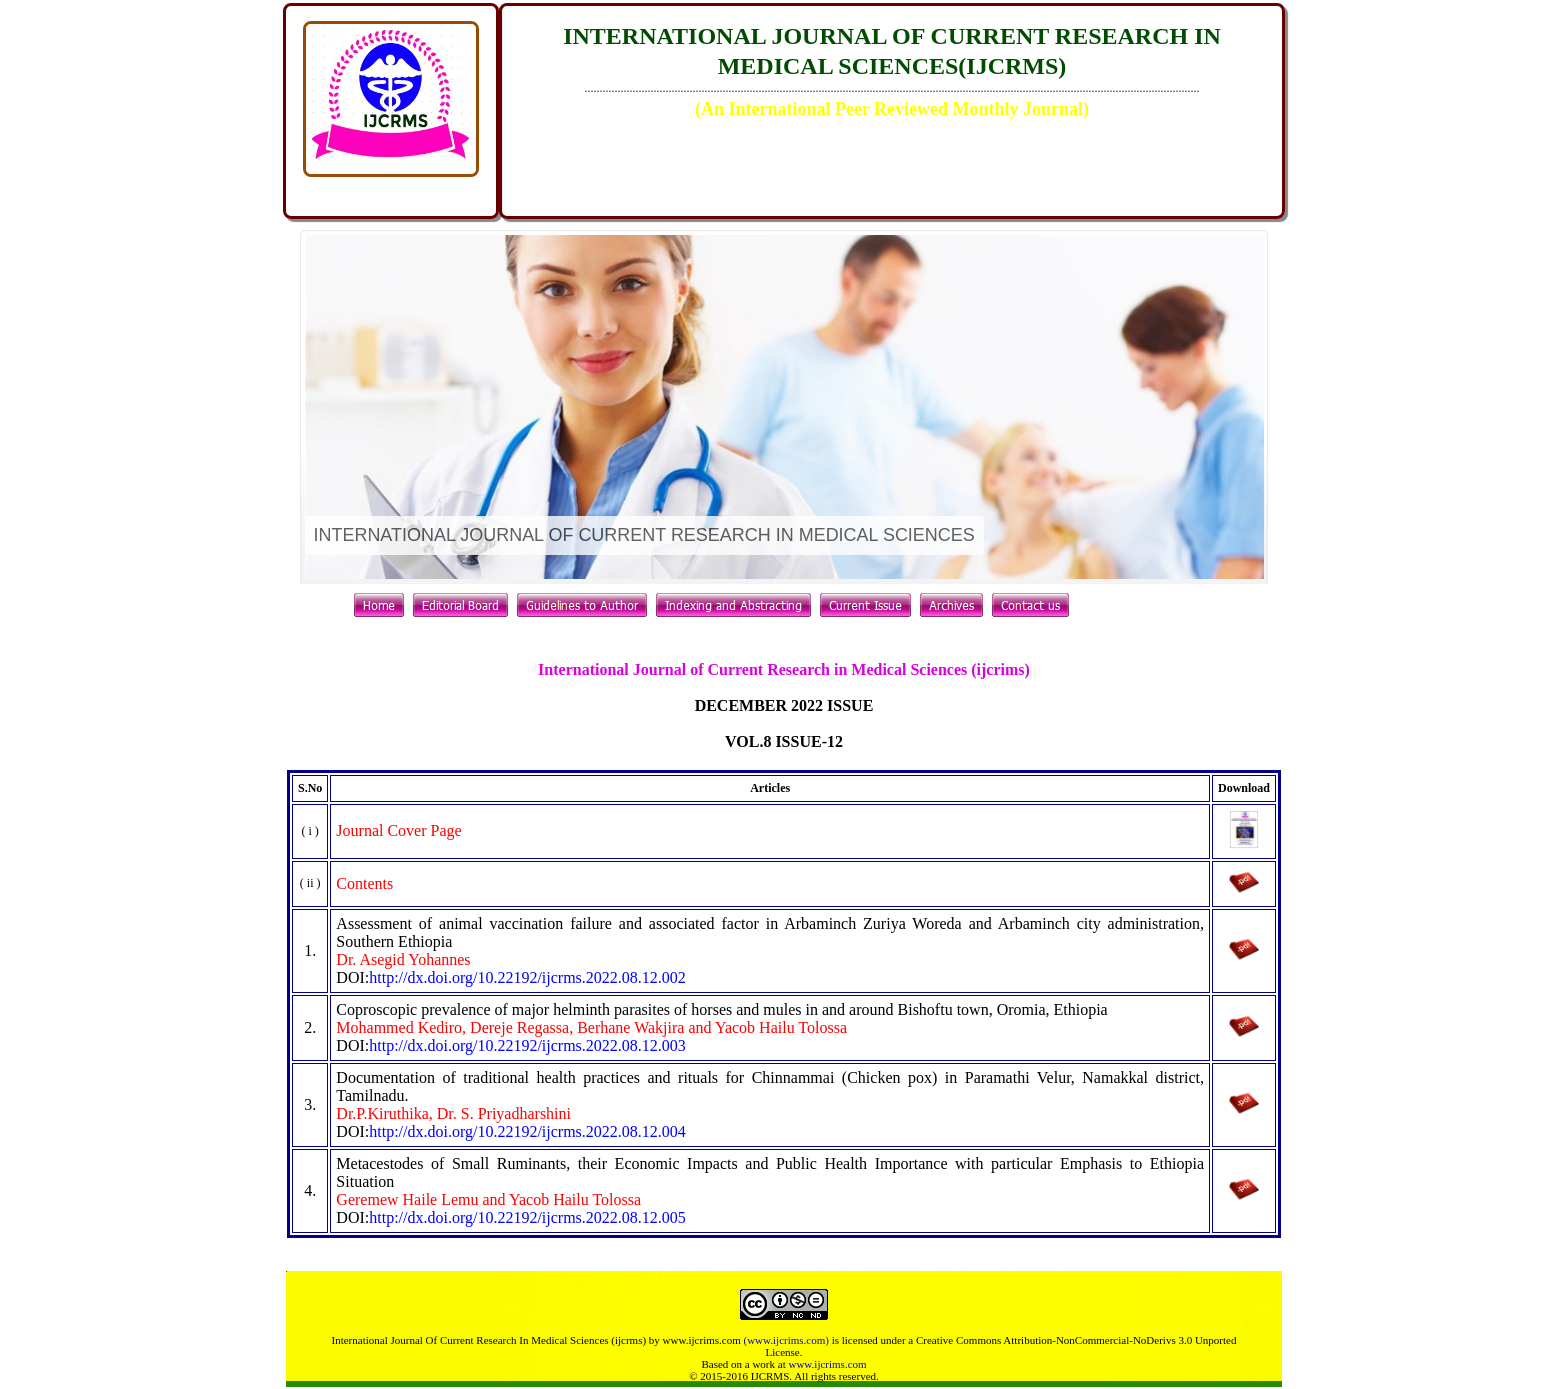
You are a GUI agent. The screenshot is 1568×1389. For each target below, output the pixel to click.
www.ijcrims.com (827, 1364)
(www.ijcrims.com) (785, 1340)
